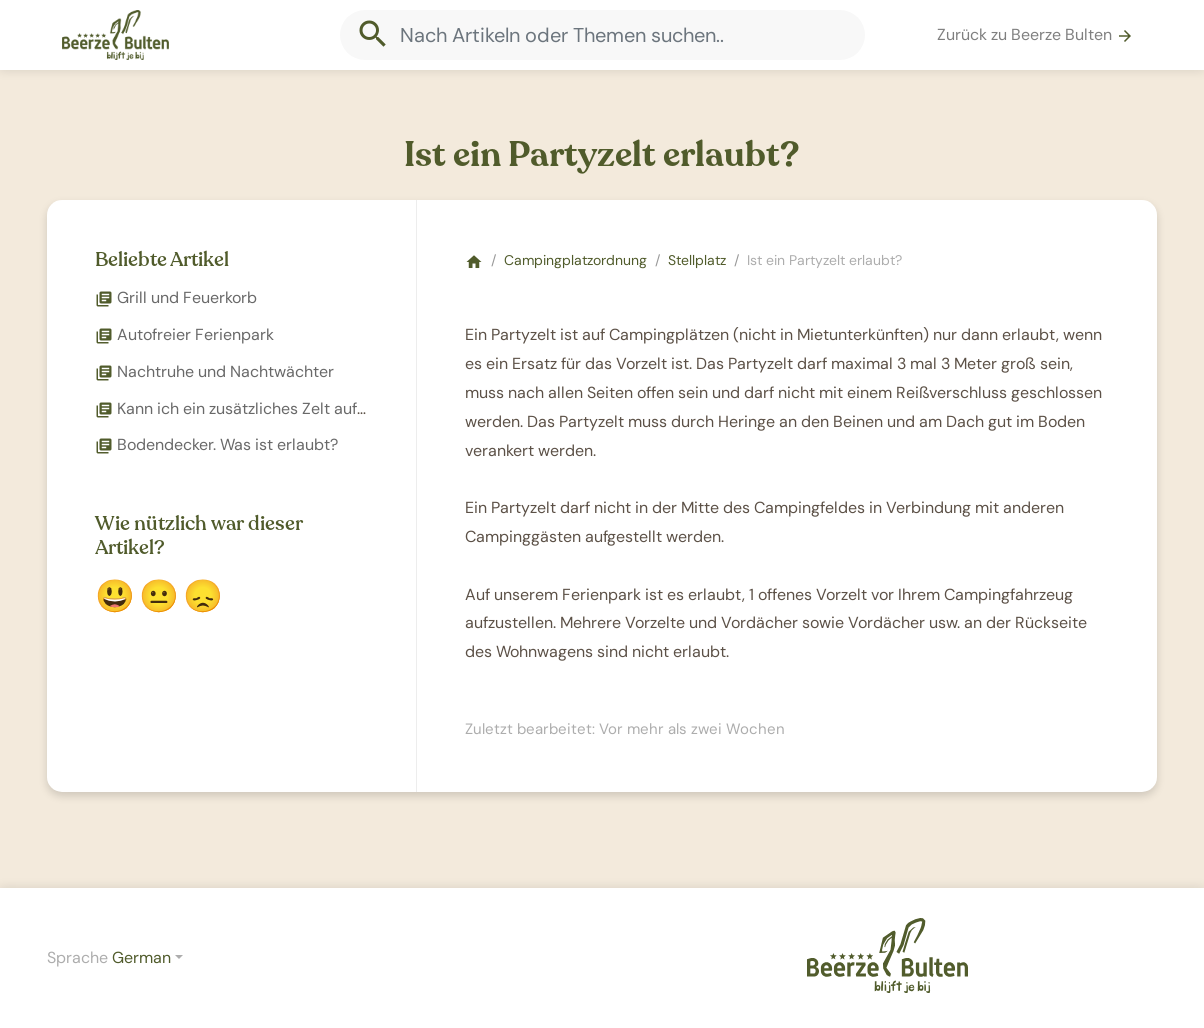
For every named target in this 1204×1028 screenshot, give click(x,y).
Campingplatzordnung (575, 260)
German (141, 957)
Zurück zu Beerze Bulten (1035, 34)
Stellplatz (697, 260)
